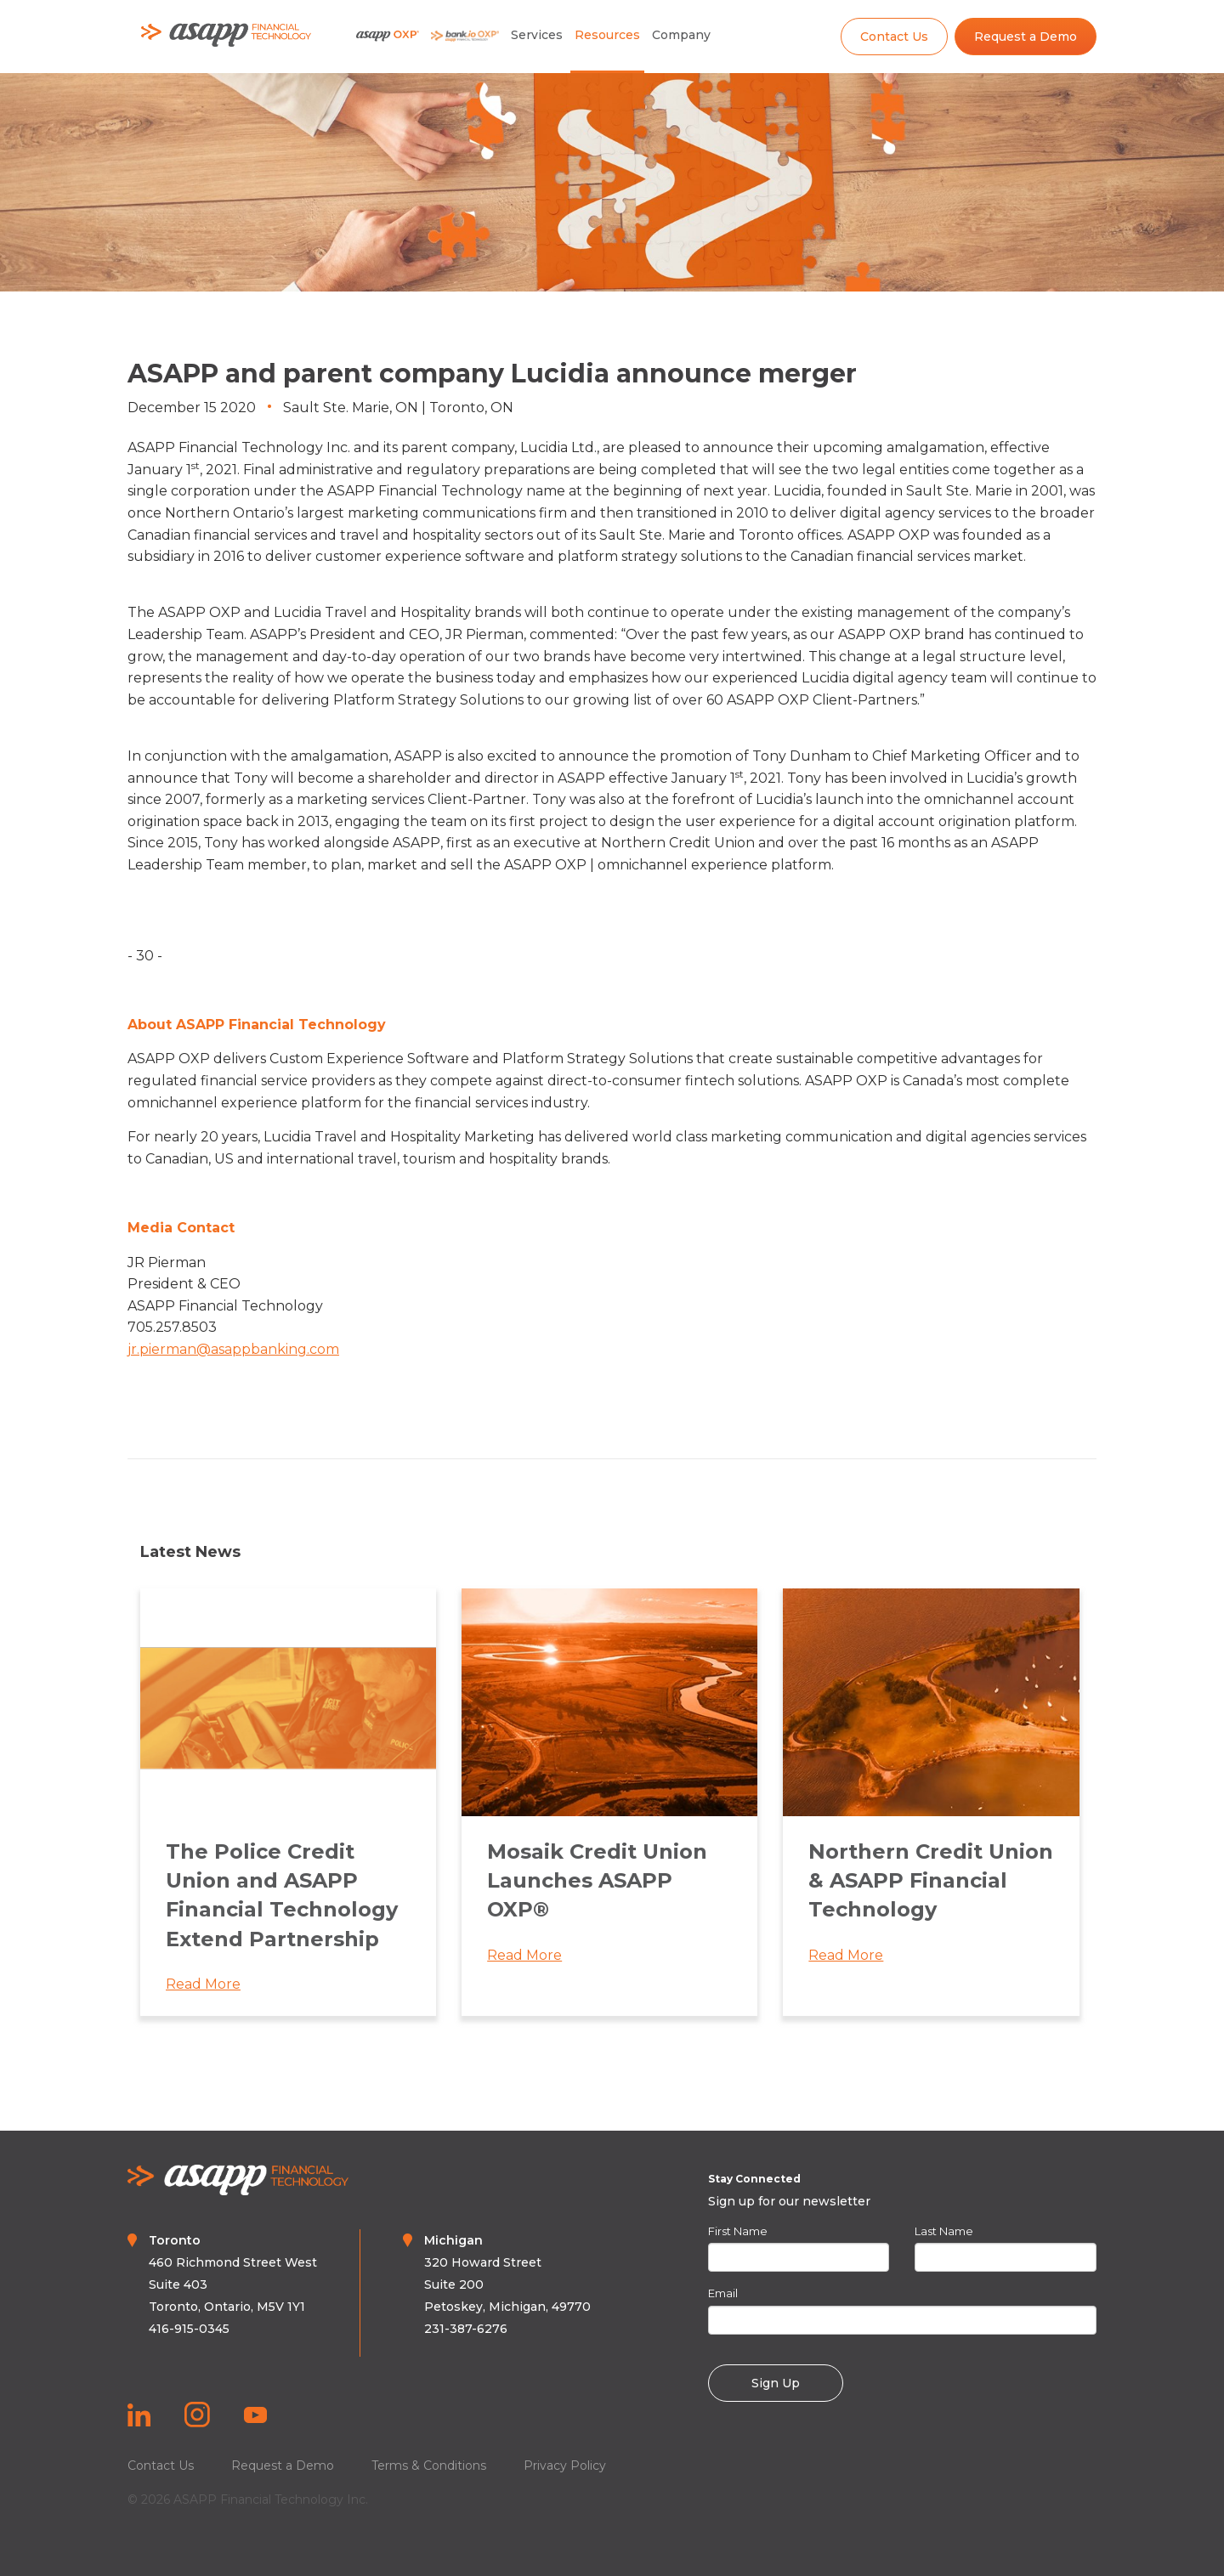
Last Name (944, 2231)
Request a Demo (1025, 36)
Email (723, 2293)
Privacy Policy (565, 2465)
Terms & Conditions (428, 2465)
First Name (738, 2231)
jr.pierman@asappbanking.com (233, 1349)
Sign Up (775, 2383)
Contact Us (894, 36)
